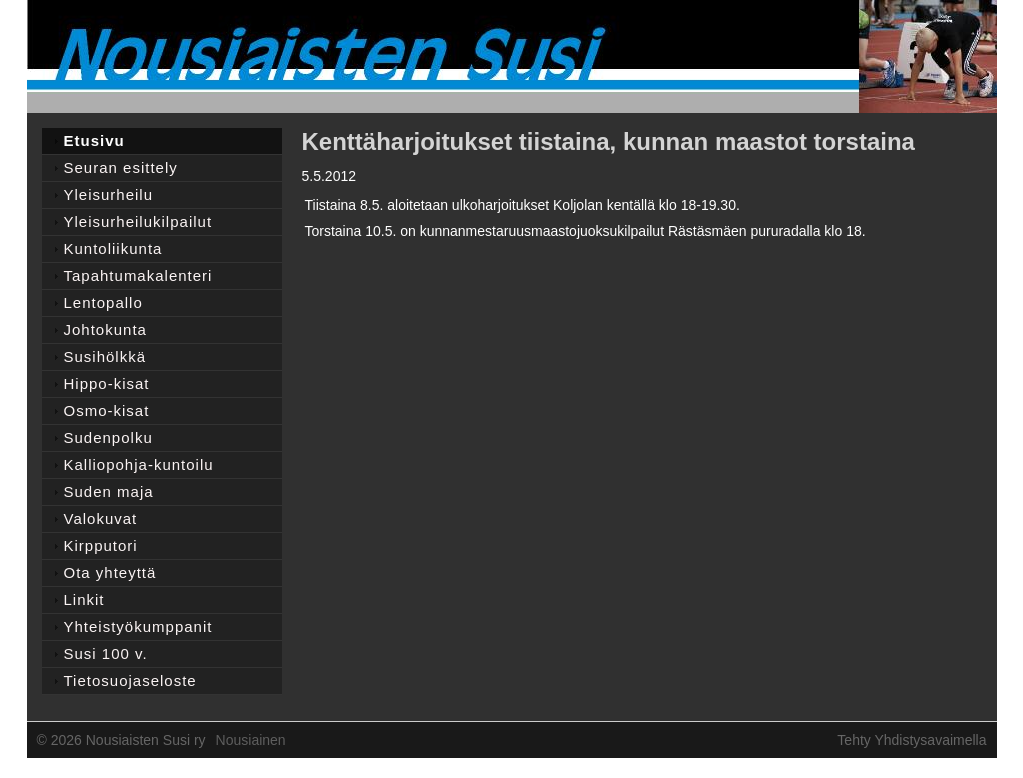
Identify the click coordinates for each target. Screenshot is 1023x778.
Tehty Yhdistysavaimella (911, 740)
